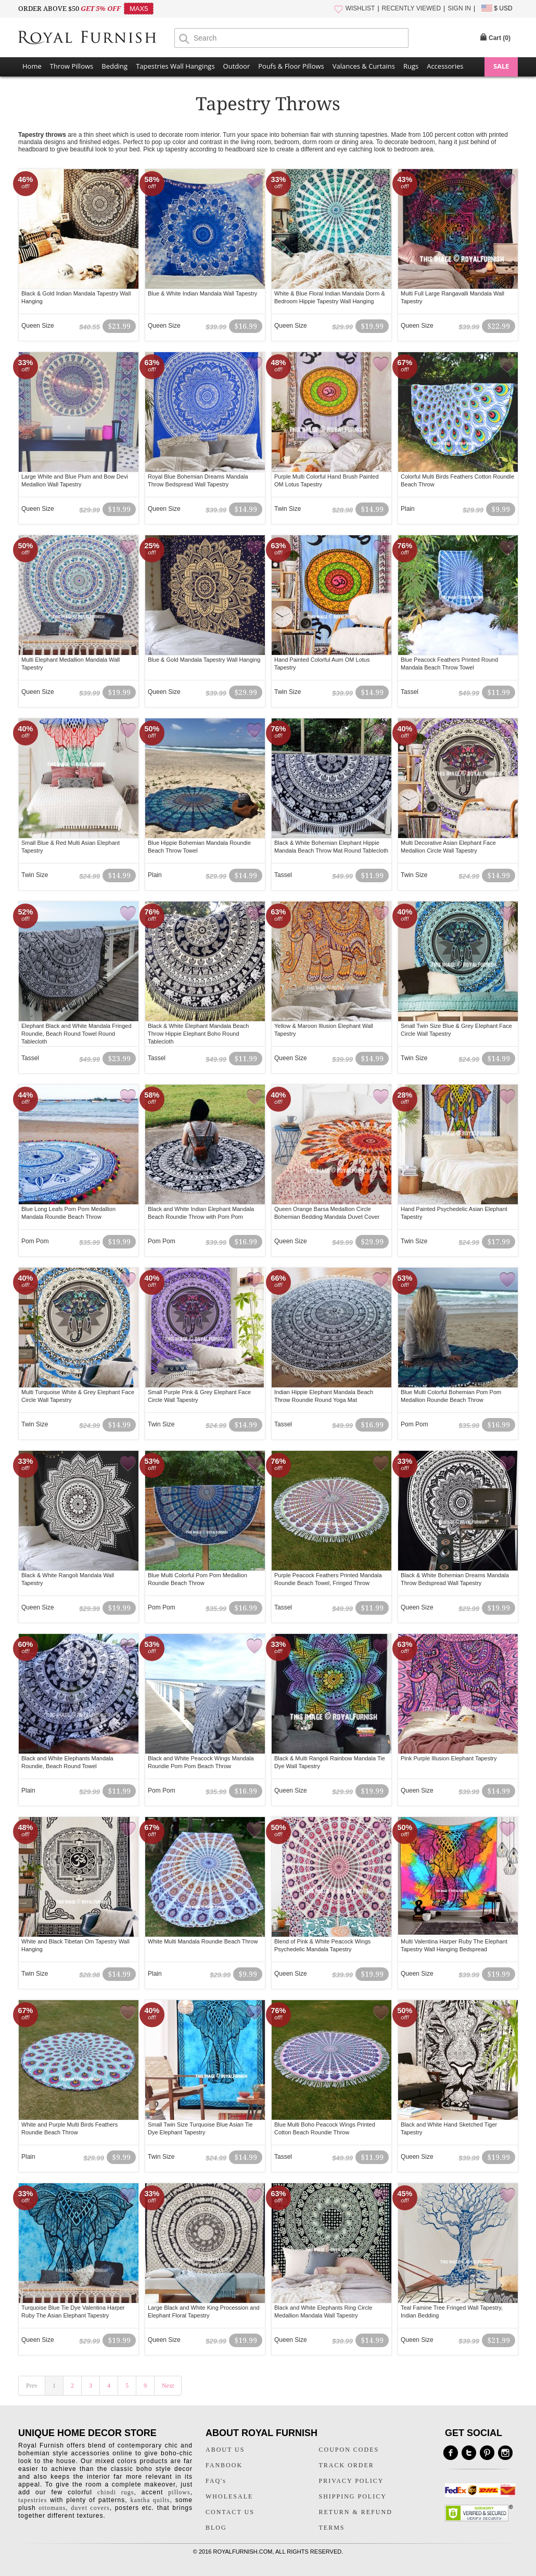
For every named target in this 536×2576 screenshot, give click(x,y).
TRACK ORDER (346, 2465)
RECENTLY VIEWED (411, 8)
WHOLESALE (229, 2496)
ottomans (52, 2507)
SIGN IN (459, 8)
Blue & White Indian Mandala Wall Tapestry (202, 293)
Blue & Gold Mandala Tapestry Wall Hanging (204, 659)
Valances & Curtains (364, 66)
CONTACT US (230, 2512)
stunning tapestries (361, 134)
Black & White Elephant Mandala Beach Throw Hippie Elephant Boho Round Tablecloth (198, 1034)
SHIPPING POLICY (353, 2496)
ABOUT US (225, 2449)
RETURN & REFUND (355, 2512)
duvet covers (90, 2507)
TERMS (332, 2527)
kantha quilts (150, 2500)
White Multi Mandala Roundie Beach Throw (203, 1941)
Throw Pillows (71, 66)
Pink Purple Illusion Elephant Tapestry (448, 1758)
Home (32, 66)
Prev (31, 2385)
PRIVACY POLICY (351, 2480)
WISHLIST (360, 8)
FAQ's (216, 2480)
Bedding (114, 66)
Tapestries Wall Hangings (175, 66)
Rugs (410, 66)
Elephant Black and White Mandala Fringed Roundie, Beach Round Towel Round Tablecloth (76, 1034)
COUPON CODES (349, 2449)
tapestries (32, 2500)
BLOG (216, 2527)
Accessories (445, 66)
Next (168, 2385)
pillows (179, 2492)
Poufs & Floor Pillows (291, 66)
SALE (501, 66)
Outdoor (236, 66)
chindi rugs (115, 2492)
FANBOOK (224, 2465)
